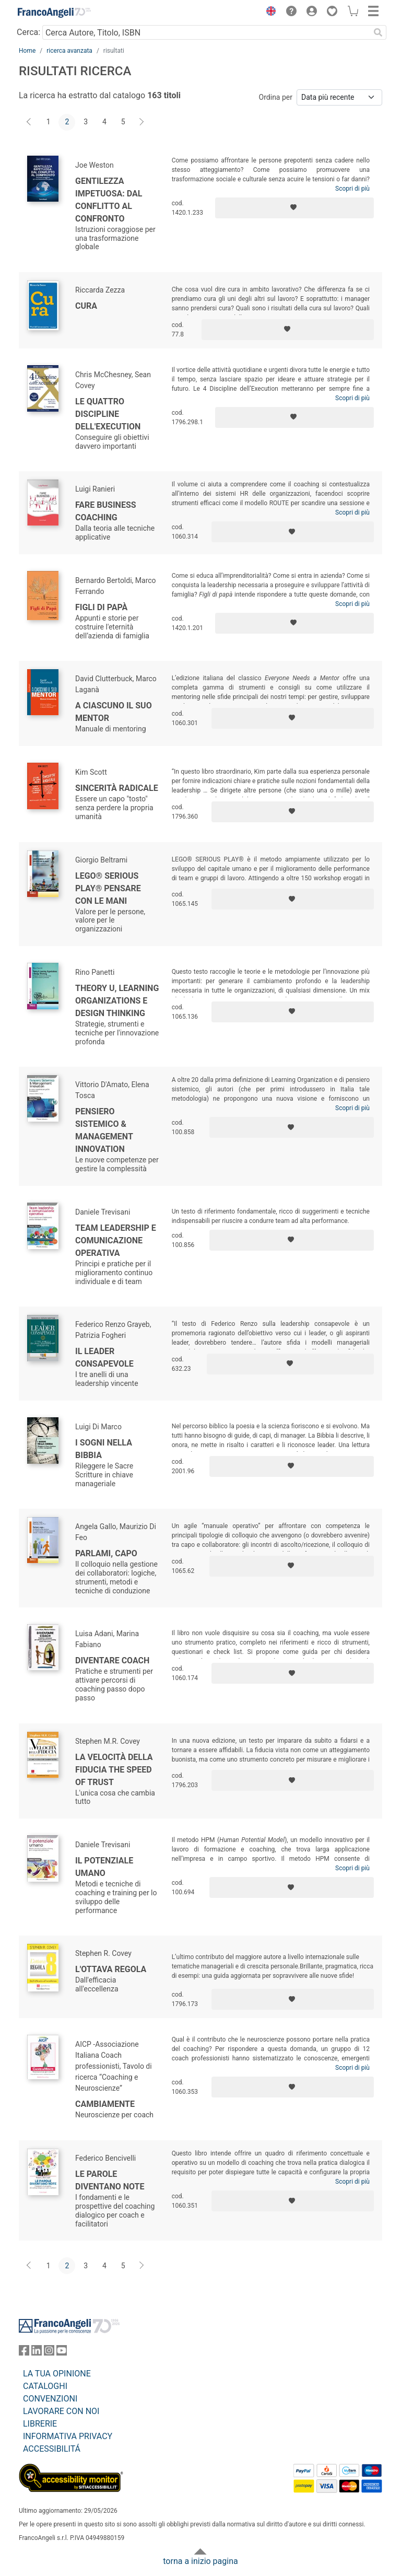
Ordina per (275, 97)
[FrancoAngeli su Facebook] (24, 2353)
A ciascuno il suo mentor (113, 712)
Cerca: (28, 32)
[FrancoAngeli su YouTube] (61, 2353)
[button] (268, 12)
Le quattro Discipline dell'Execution (107, 414)
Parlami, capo (106, 1553)
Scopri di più (352, 188)
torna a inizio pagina (200, 2561)
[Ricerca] (378, 32)
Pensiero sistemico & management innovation (104, 1130)
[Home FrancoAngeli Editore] (54, 12)
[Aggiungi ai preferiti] (294, 207)
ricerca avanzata (69, 50)
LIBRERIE (40, 2424)
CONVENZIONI (50, 2399)
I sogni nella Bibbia (103, 1449)
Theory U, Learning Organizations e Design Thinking (117, 1000)
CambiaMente (105, 2104)
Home (27, 50)
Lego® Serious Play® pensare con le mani (108, 888)
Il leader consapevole (104, 1357)
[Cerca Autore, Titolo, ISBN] (206, 32)
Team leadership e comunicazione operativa (115, 1240)
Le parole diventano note (109, 2180)
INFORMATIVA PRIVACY (67, 2436)
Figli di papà (101, 607)
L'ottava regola (110, 1969)
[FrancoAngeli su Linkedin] (36, 2353)
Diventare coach (112, 1660)
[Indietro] (29, 122)
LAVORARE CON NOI (61, 2411)
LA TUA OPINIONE (57, 2374)
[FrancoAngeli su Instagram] (49, 2353)
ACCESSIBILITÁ (51, 2449)
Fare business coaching (105, 511)
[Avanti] (142, 122)
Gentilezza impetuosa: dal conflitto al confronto (108, 200)
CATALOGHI (45, 2386)
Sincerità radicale (116, 788)
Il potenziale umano (104, 1867)
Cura (86, 306)
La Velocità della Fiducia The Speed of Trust (114, 1769)
